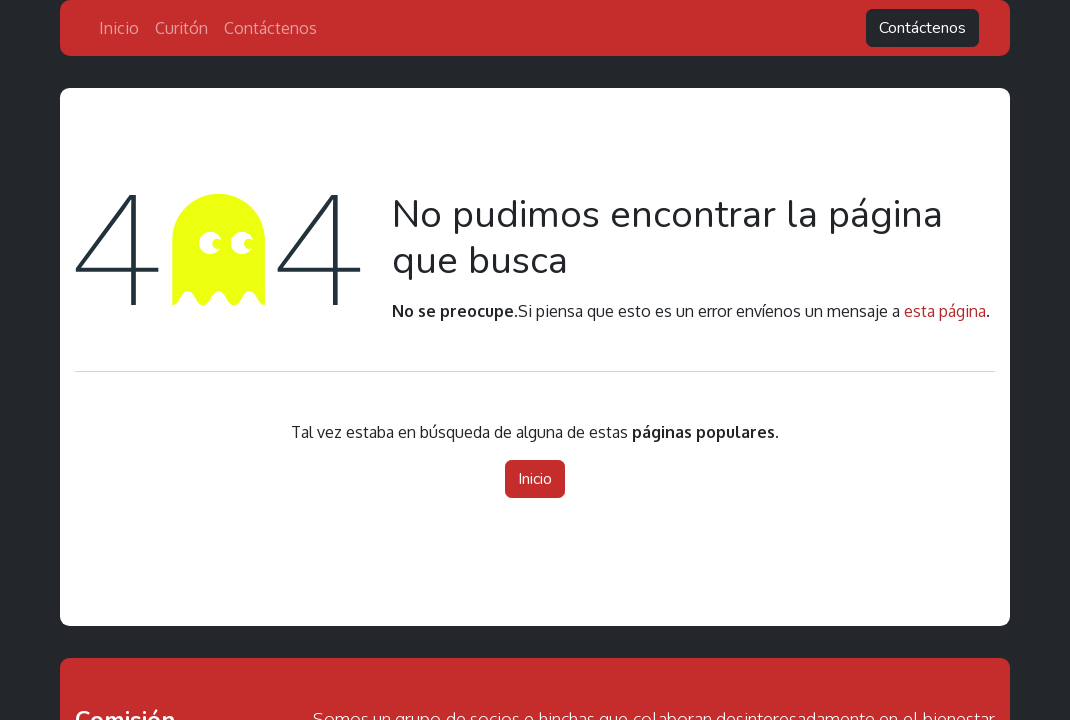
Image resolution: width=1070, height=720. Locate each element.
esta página (945, 311)
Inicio (535, 479)
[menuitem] (119, 28)
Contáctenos (922, 28)
